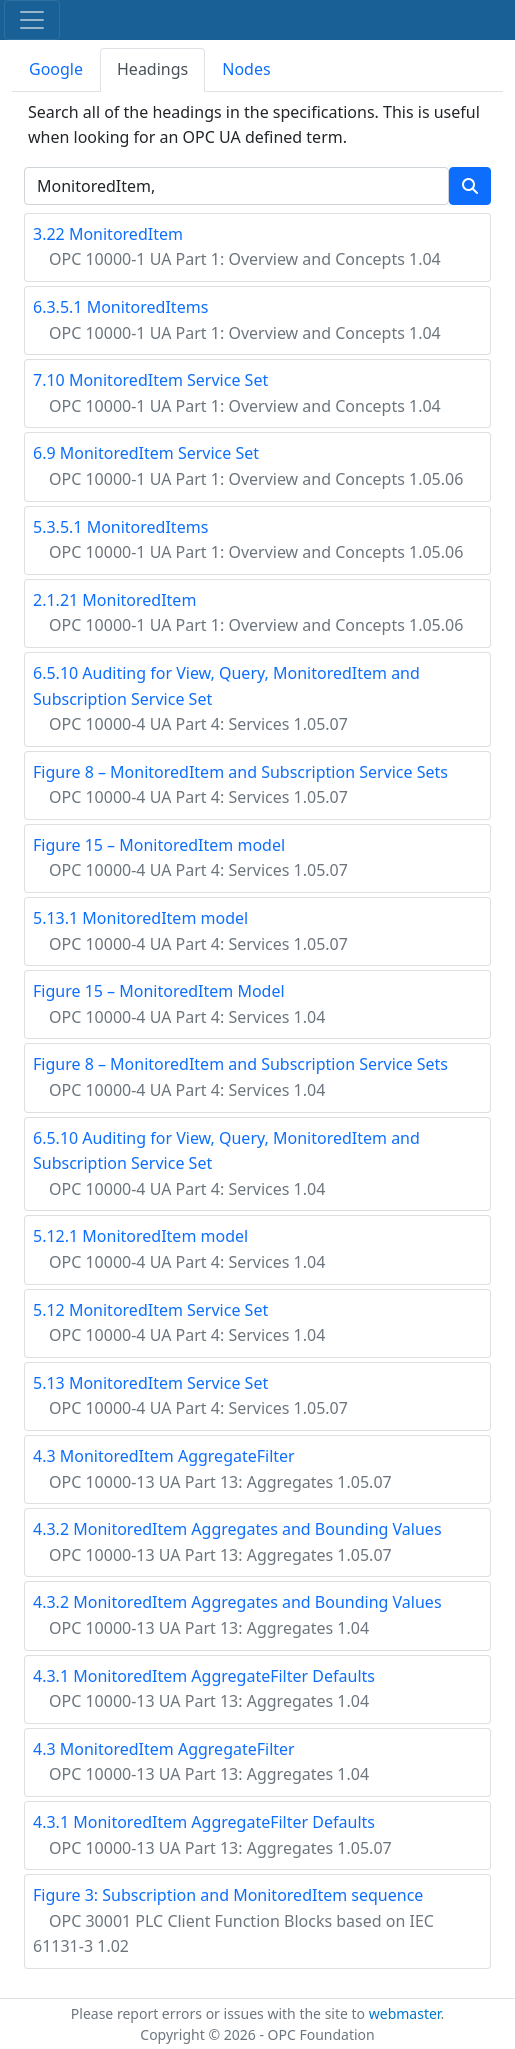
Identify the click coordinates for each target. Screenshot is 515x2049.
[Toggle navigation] (32, 20)
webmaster (405, 2013)
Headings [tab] (152, 69)
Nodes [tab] (246, 69)
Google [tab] (56, 69)
